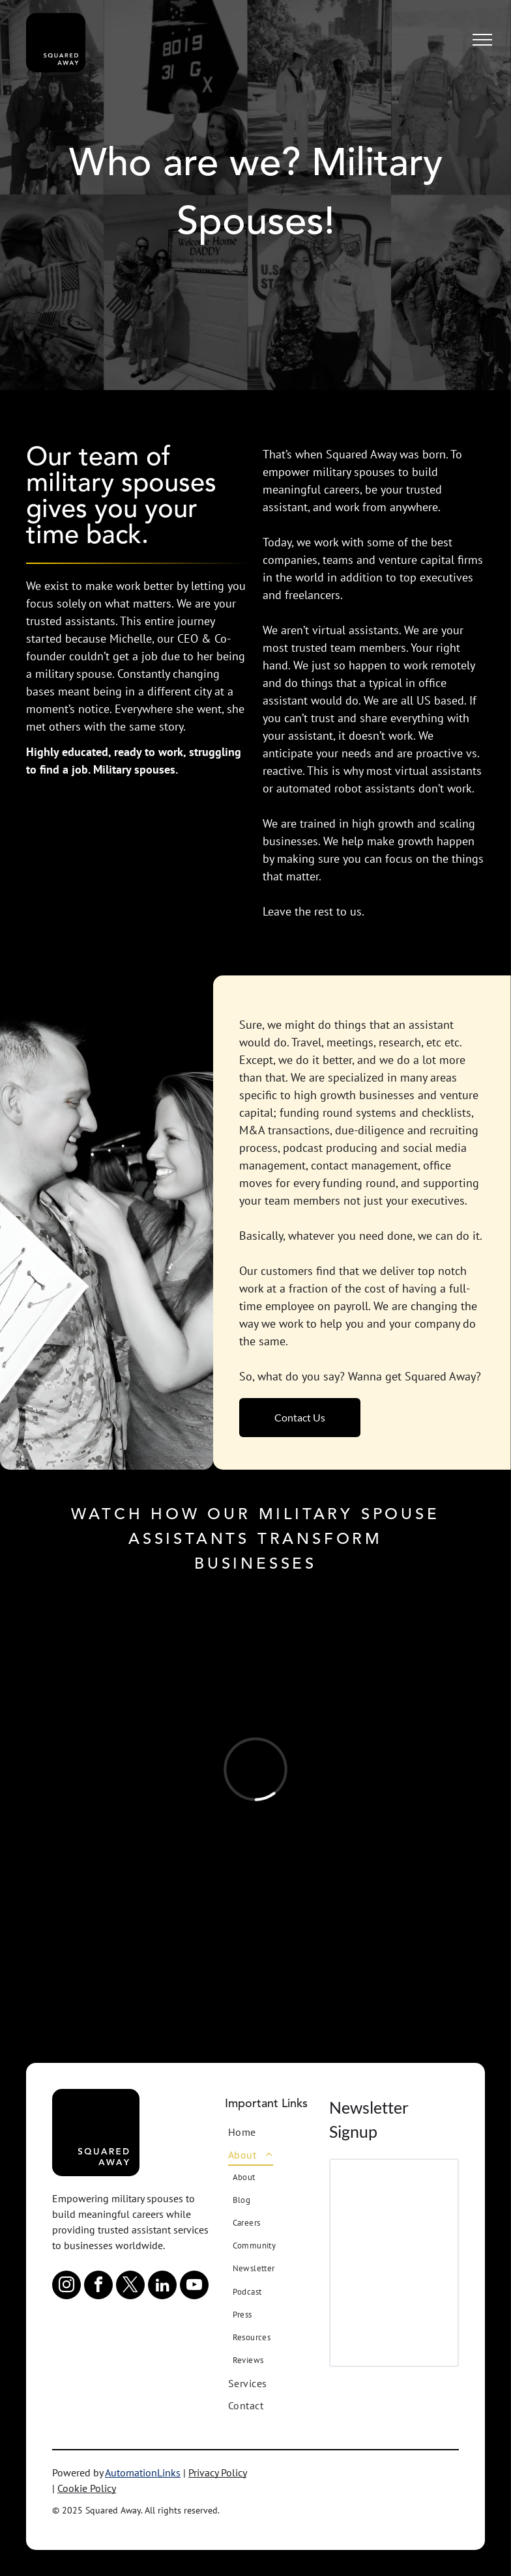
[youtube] (194, 2287)
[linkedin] (162, 2287)
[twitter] (130, 2287)
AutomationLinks (143, 2472)
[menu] (482, 40)
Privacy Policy (217, 2472)
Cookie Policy (86, 2488)
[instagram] (66, 2287)
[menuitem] (277, 2132)
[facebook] (98, 2287)
